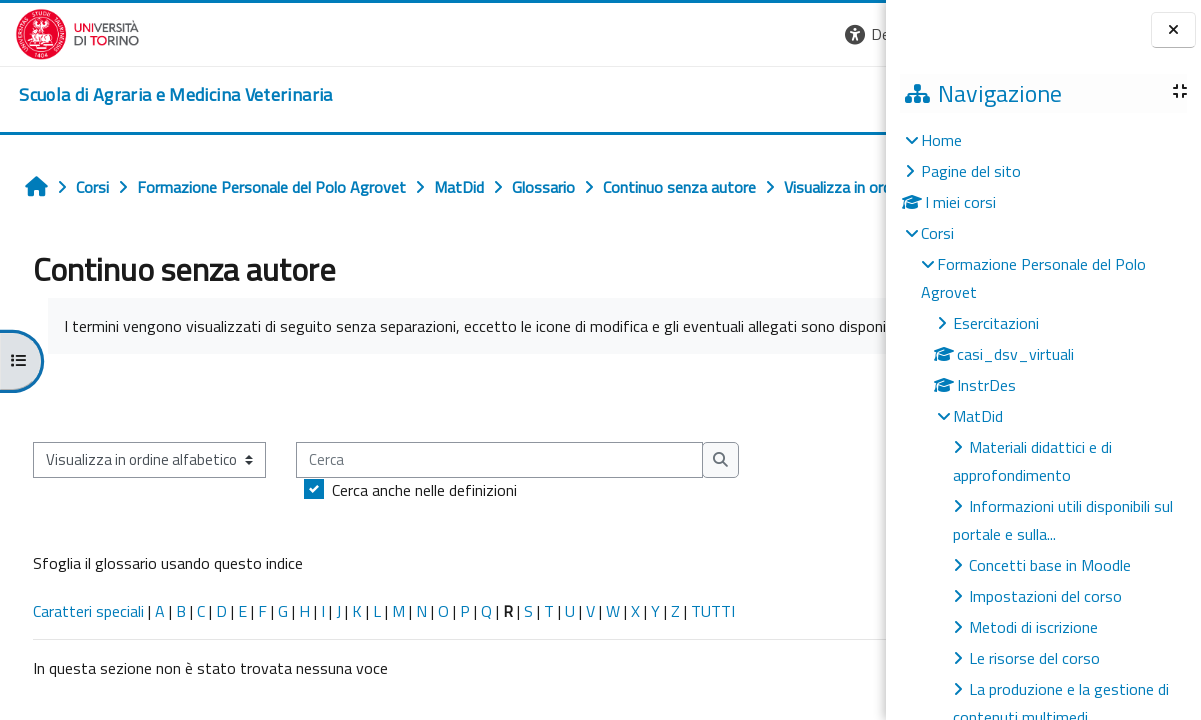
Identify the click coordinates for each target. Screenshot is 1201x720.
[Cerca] (494, 460)
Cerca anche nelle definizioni (419, 490)
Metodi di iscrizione (1033, 627)
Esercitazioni (996, 323)
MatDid (978, 416)
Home (941, 140)
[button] (856, 34)
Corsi (937, 233)
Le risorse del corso (1034, 658)
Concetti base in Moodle (1050, 565)
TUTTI (708, 611)
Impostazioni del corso (1045, 596)
